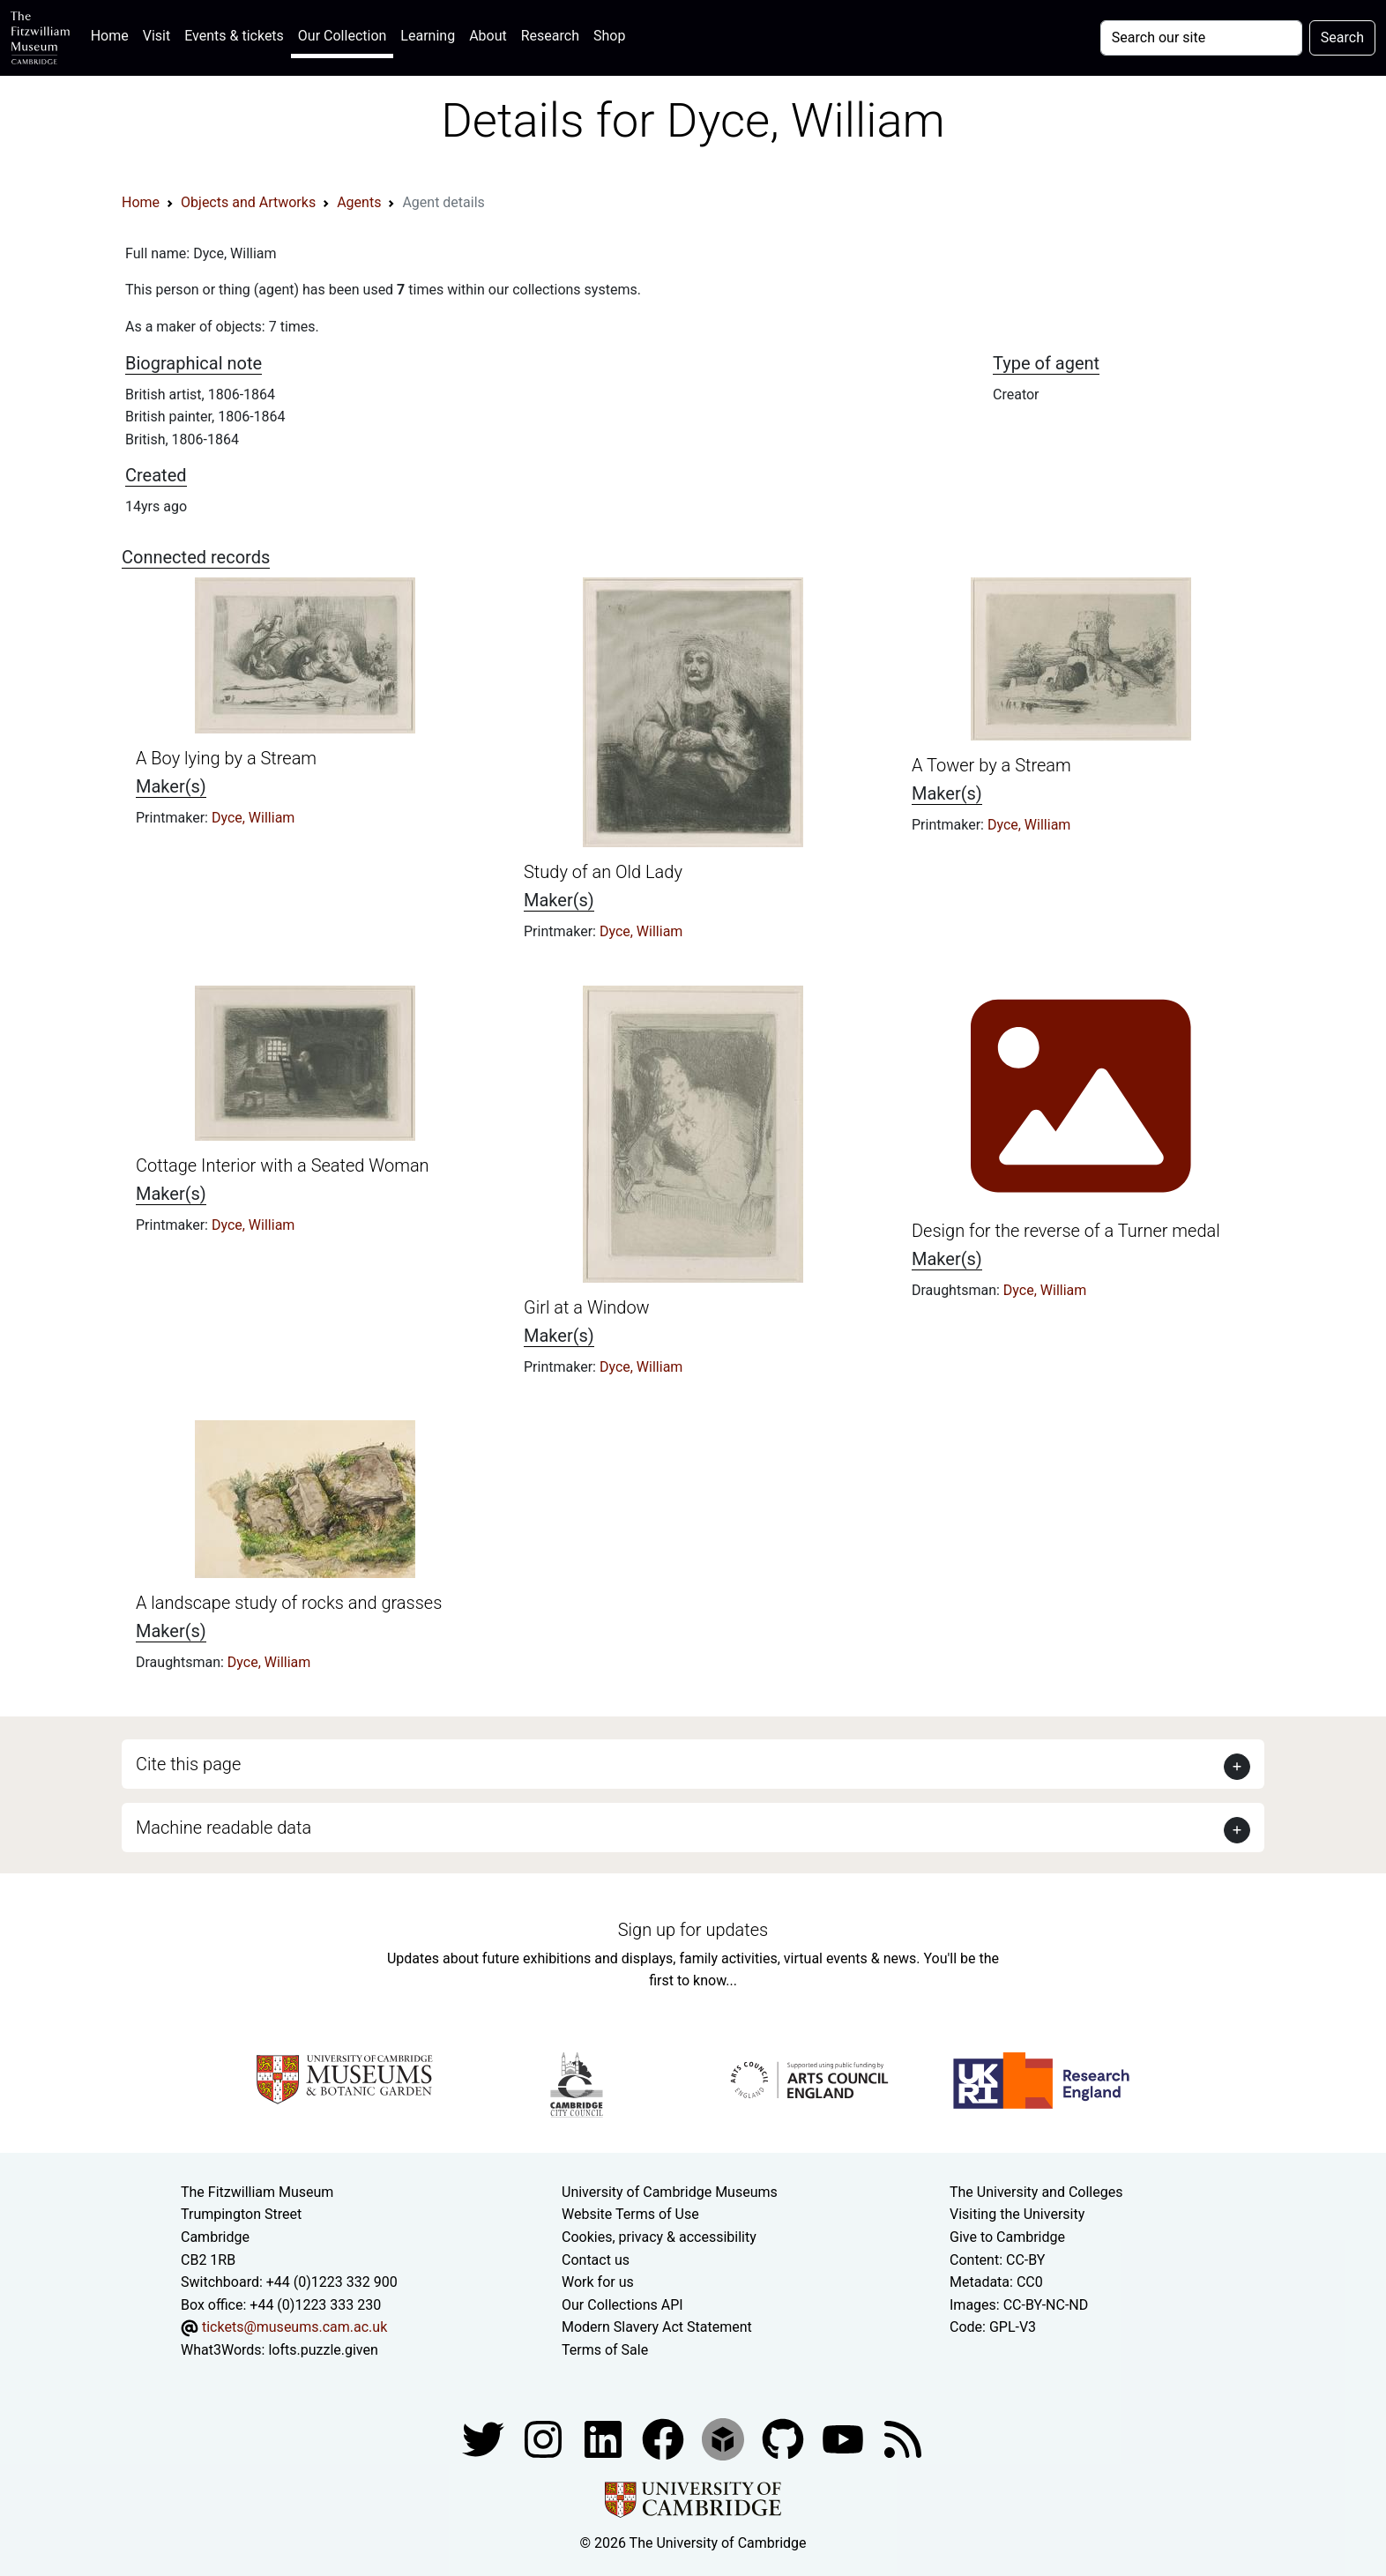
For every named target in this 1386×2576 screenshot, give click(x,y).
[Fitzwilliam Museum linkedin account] (665, 2438)
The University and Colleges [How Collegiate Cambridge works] (1036, 2192)
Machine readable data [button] (223, 1827)
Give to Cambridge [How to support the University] (1007, 2237)
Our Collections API (622, 2305)
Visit (156, 35)
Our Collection (342, 35)
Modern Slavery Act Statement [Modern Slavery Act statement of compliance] (657, 2327)
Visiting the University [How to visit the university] (1017, 2214)
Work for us (598, 2282)
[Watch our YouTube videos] (845, 2438)
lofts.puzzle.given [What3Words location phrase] (322, 2349)
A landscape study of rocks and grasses (289, 1602)
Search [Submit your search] (1342, 37)
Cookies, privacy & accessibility (659, 2237)
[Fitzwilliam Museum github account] (785, 2438)
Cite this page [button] (188, 1764)
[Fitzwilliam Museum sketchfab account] (725, 2438)
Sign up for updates (693, 1929)
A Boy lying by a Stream (226, 758)
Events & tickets (234, 35)
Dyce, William (253, 817)
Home (113, 34)
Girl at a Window (587, 1307)
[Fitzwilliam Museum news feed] (903, 2438)
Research (550, 35)
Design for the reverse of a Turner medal (1066, 1230)
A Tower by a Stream (991, 765)
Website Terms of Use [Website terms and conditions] (630, 2214)
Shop (609, 35)
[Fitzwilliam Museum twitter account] (485, 2438)
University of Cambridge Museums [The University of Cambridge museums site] (670, 2192)
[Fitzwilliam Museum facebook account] (605, 2438)
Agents (359, 202)
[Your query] (1201, 38)
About (488, 35)
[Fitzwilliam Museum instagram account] (545, 2438)
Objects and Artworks (248, 202)
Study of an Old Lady (603, 871)
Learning (427, 35)
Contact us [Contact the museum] (596, 2260)
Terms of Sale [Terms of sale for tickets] (605, 2349)
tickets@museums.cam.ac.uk (294, 2327)
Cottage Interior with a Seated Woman (282, 1165)
